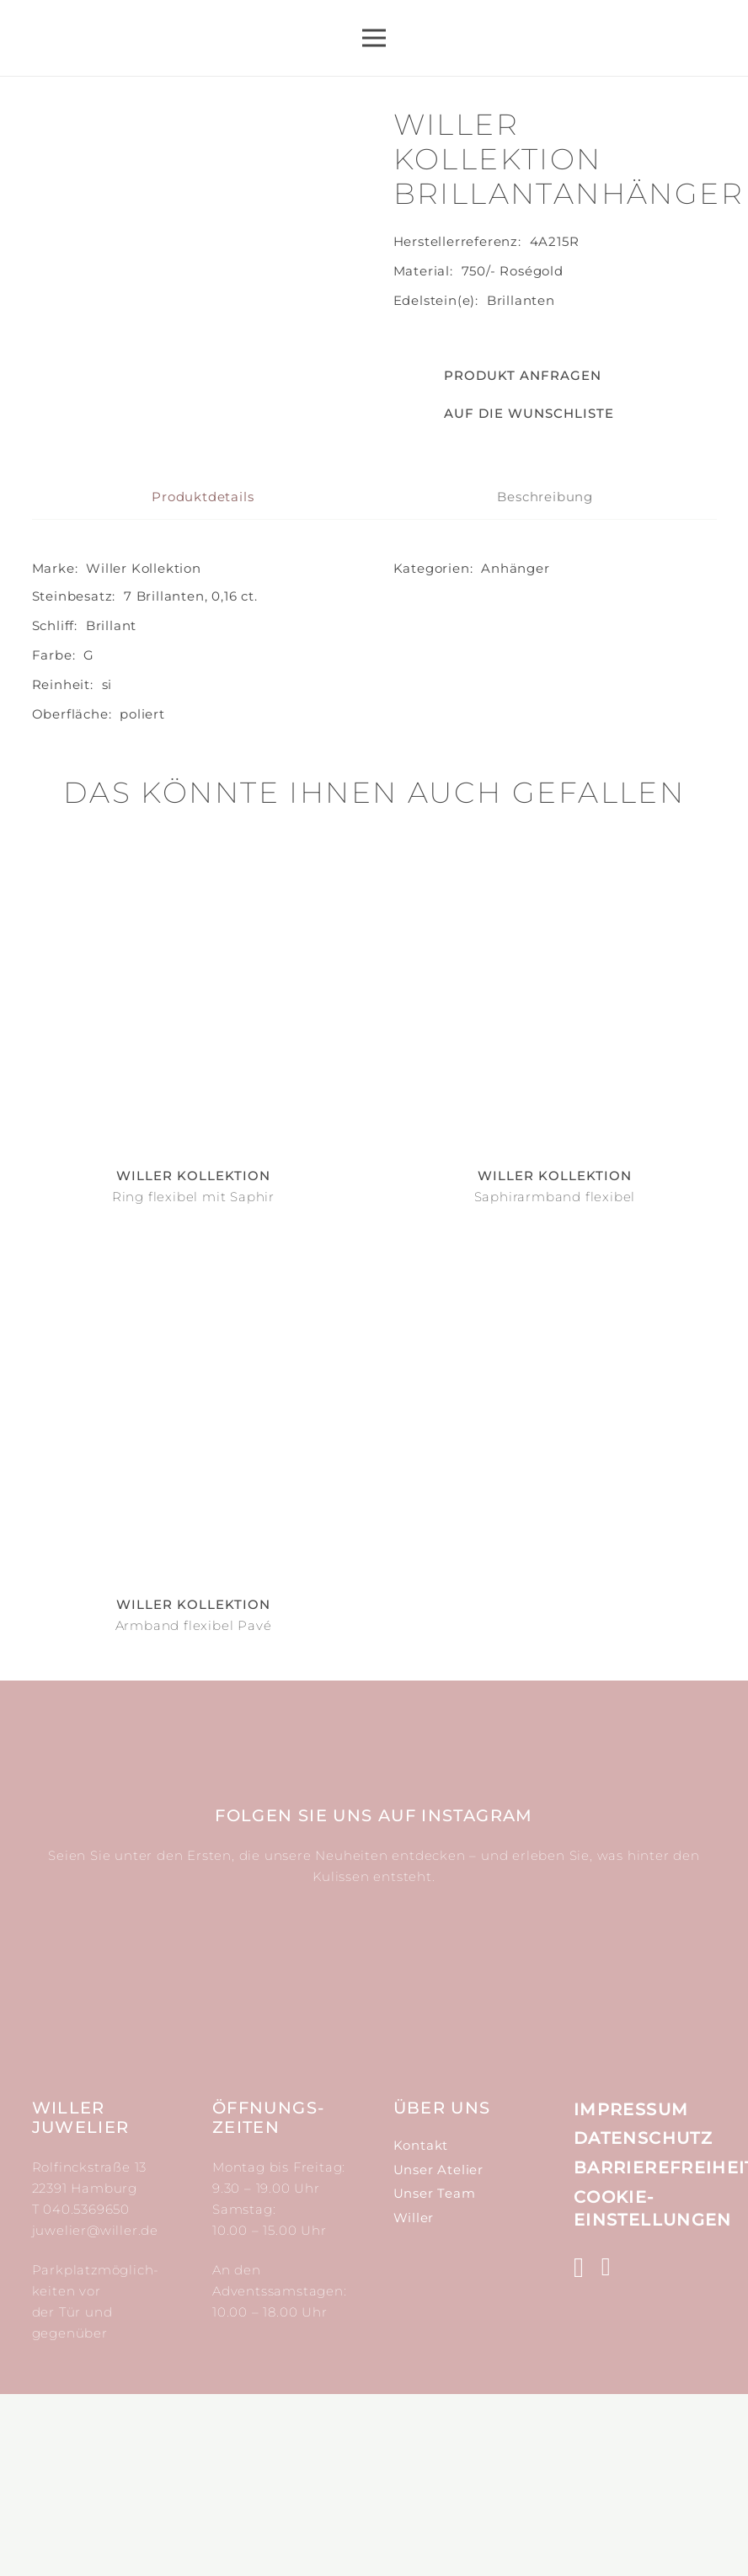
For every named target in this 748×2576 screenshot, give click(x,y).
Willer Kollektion (143, 750)
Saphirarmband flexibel (555, 1379)
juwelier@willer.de (95, 2412)
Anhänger (515, 750)
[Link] (139, 37)
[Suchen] (617, 38)
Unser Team (434, 2375)
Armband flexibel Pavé (193, 1807)
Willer (414, 2400)
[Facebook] (606, 2448)
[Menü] (374, 38)
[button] (504, 413)
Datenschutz (643, 2320)
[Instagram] (579, 2450)
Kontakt (421, 2327)
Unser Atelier (438, 2352)
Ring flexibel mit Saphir (193, 1379)
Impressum (631, 2291)
